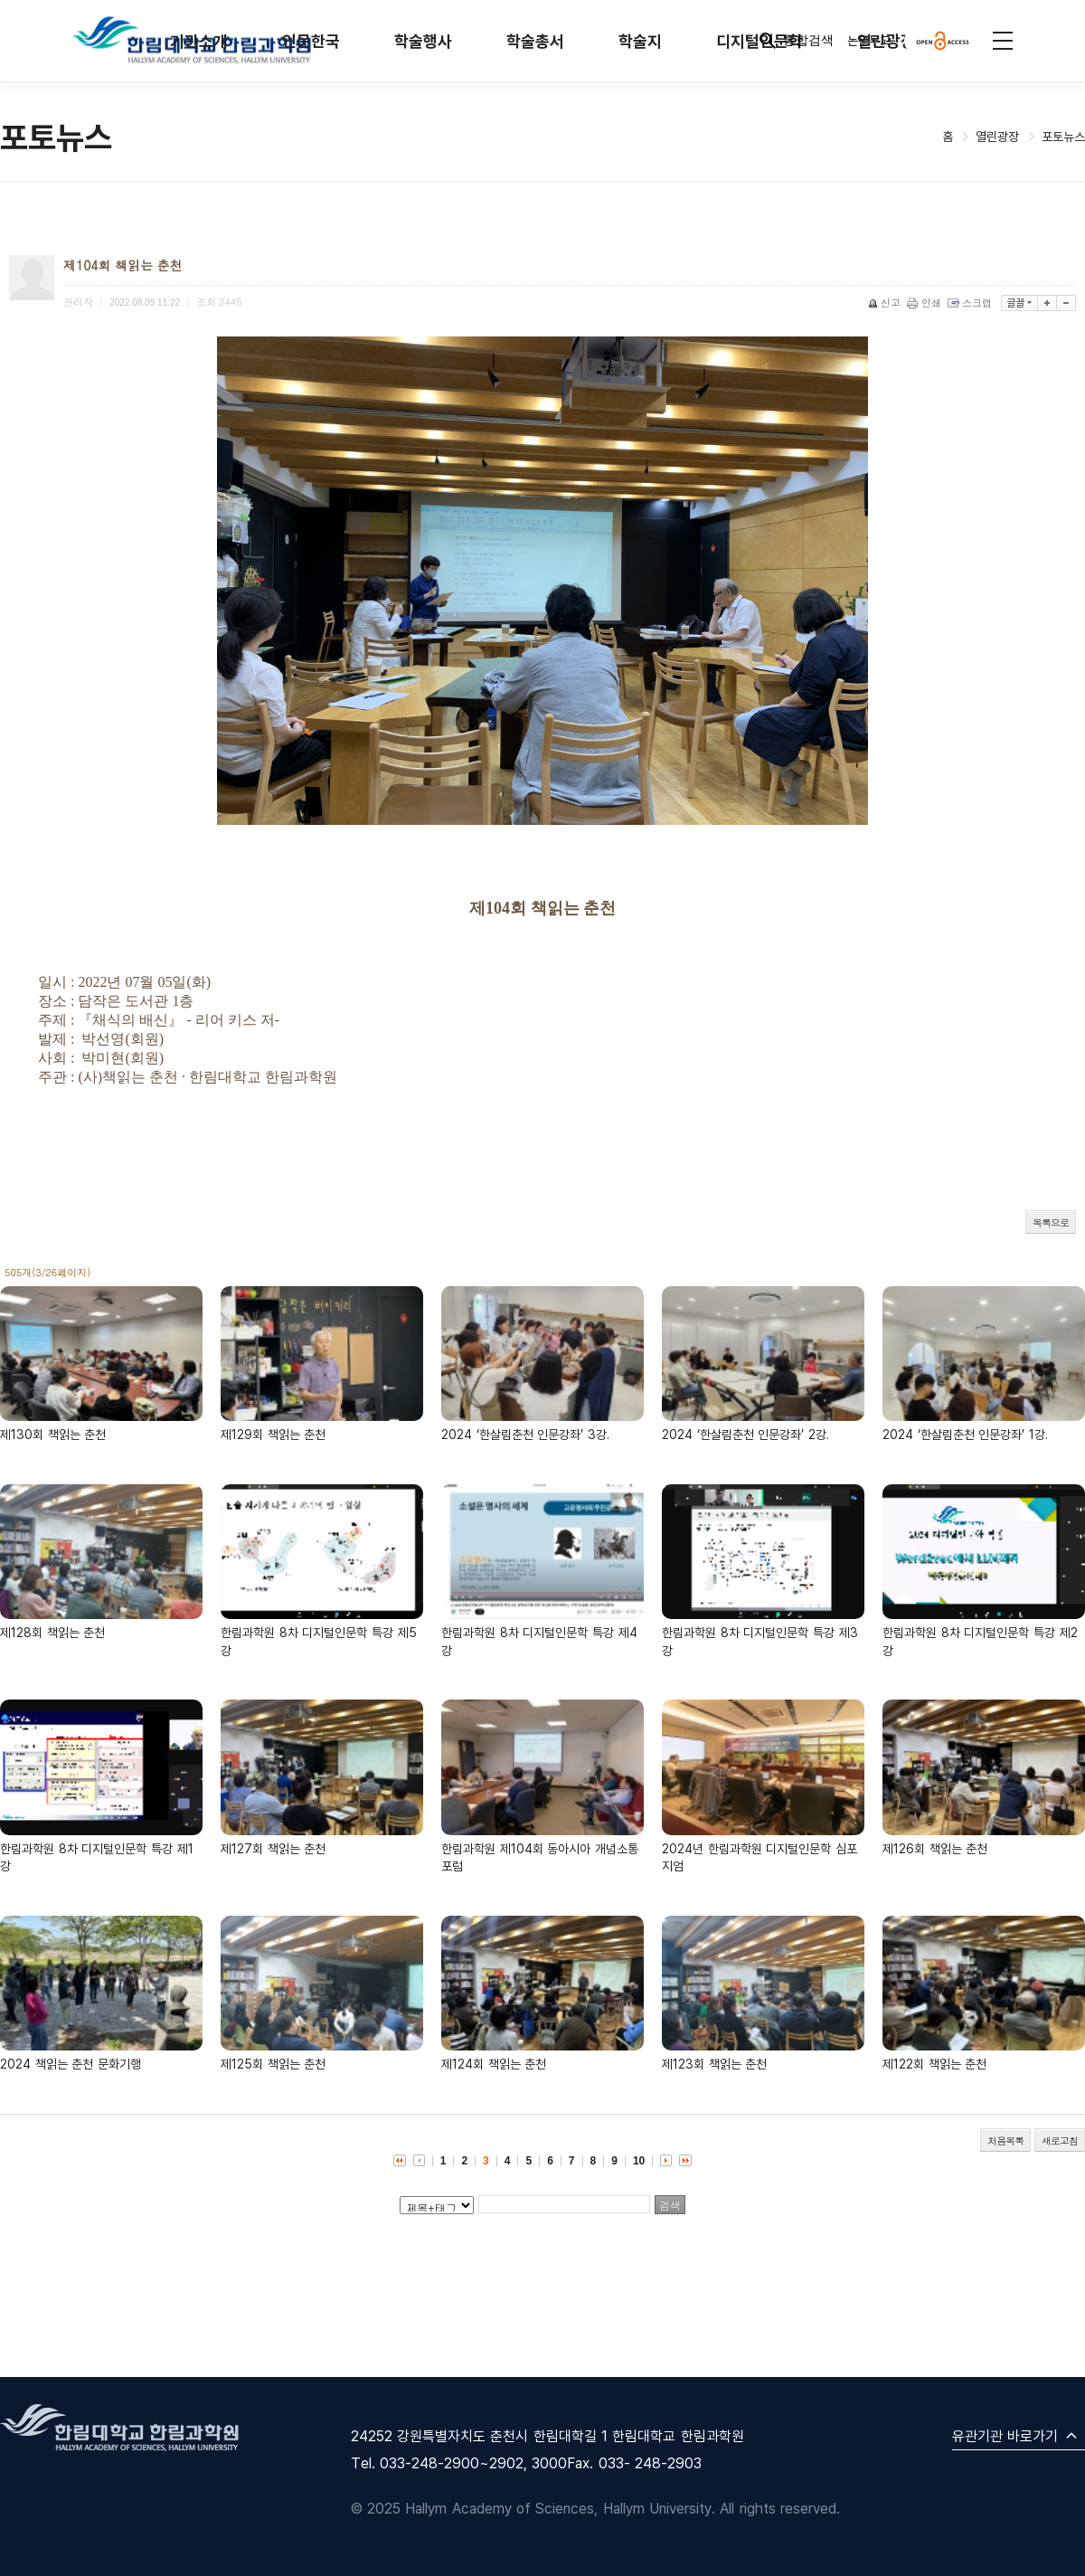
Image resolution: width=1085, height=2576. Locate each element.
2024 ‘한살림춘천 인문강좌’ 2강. (745, 1434)
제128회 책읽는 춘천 (52, 1632)
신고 (886, 302)
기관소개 (199, 41)
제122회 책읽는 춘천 (934, 2063)
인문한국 (311, 41)
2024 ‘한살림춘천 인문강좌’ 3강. (525, 1434)
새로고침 (1060, 2140)
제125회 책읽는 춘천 (273, 2063)
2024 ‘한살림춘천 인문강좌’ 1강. (965, 1434)
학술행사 (423, 41)
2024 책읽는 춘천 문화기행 (70, 2063)
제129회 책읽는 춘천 (273, 1434)
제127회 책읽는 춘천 (273, 1848)
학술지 (640, 41)
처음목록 (1005, 2140)
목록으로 (1051, 1222)
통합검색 (795, 41)
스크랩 (971, 302)
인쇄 (925, 302)
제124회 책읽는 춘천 (493, 2063)
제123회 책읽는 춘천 (714, 2063)
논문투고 (869, 40)
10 (639, 2161)
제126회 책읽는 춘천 (934, 1848)
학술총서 (535, 41)
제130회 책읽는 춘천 (53, 1434)
